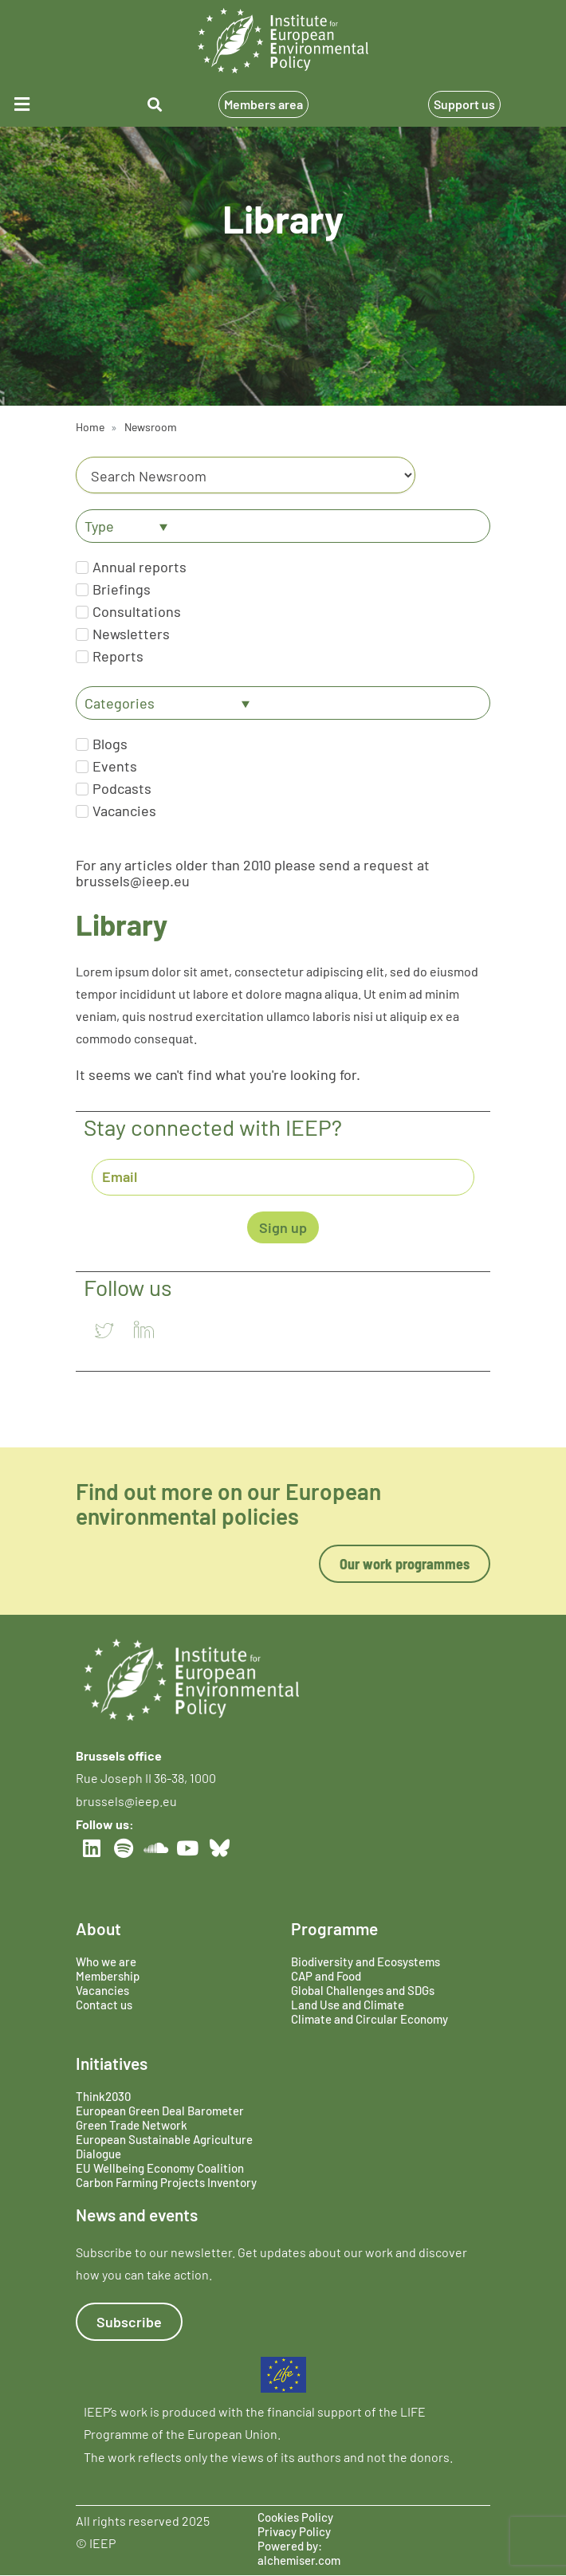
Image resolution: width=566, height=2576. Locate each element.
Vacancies (102, 1990)
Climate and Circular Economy (369, 2019)
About (98, 1928)
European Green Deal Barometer (160, 2110)
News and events (137, 2215)
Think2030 (103, 2096)
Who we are (106, 1961)
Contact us (104, 2004)
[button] (45, 104)
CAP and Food (326, 1976)
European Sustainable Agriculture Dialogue (164, 2146)
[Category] (245, 475)
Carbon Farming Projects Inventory (166, 2182)
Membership (108, 1976)
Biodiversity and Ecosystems (365, 1961)
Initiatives (111, 2063)
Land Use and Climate (347, 2004)
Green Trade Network (131, 2125)
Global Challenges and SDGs (362, 1990)
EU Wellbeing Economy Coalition (160, 2168)
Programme (334, 1928)
